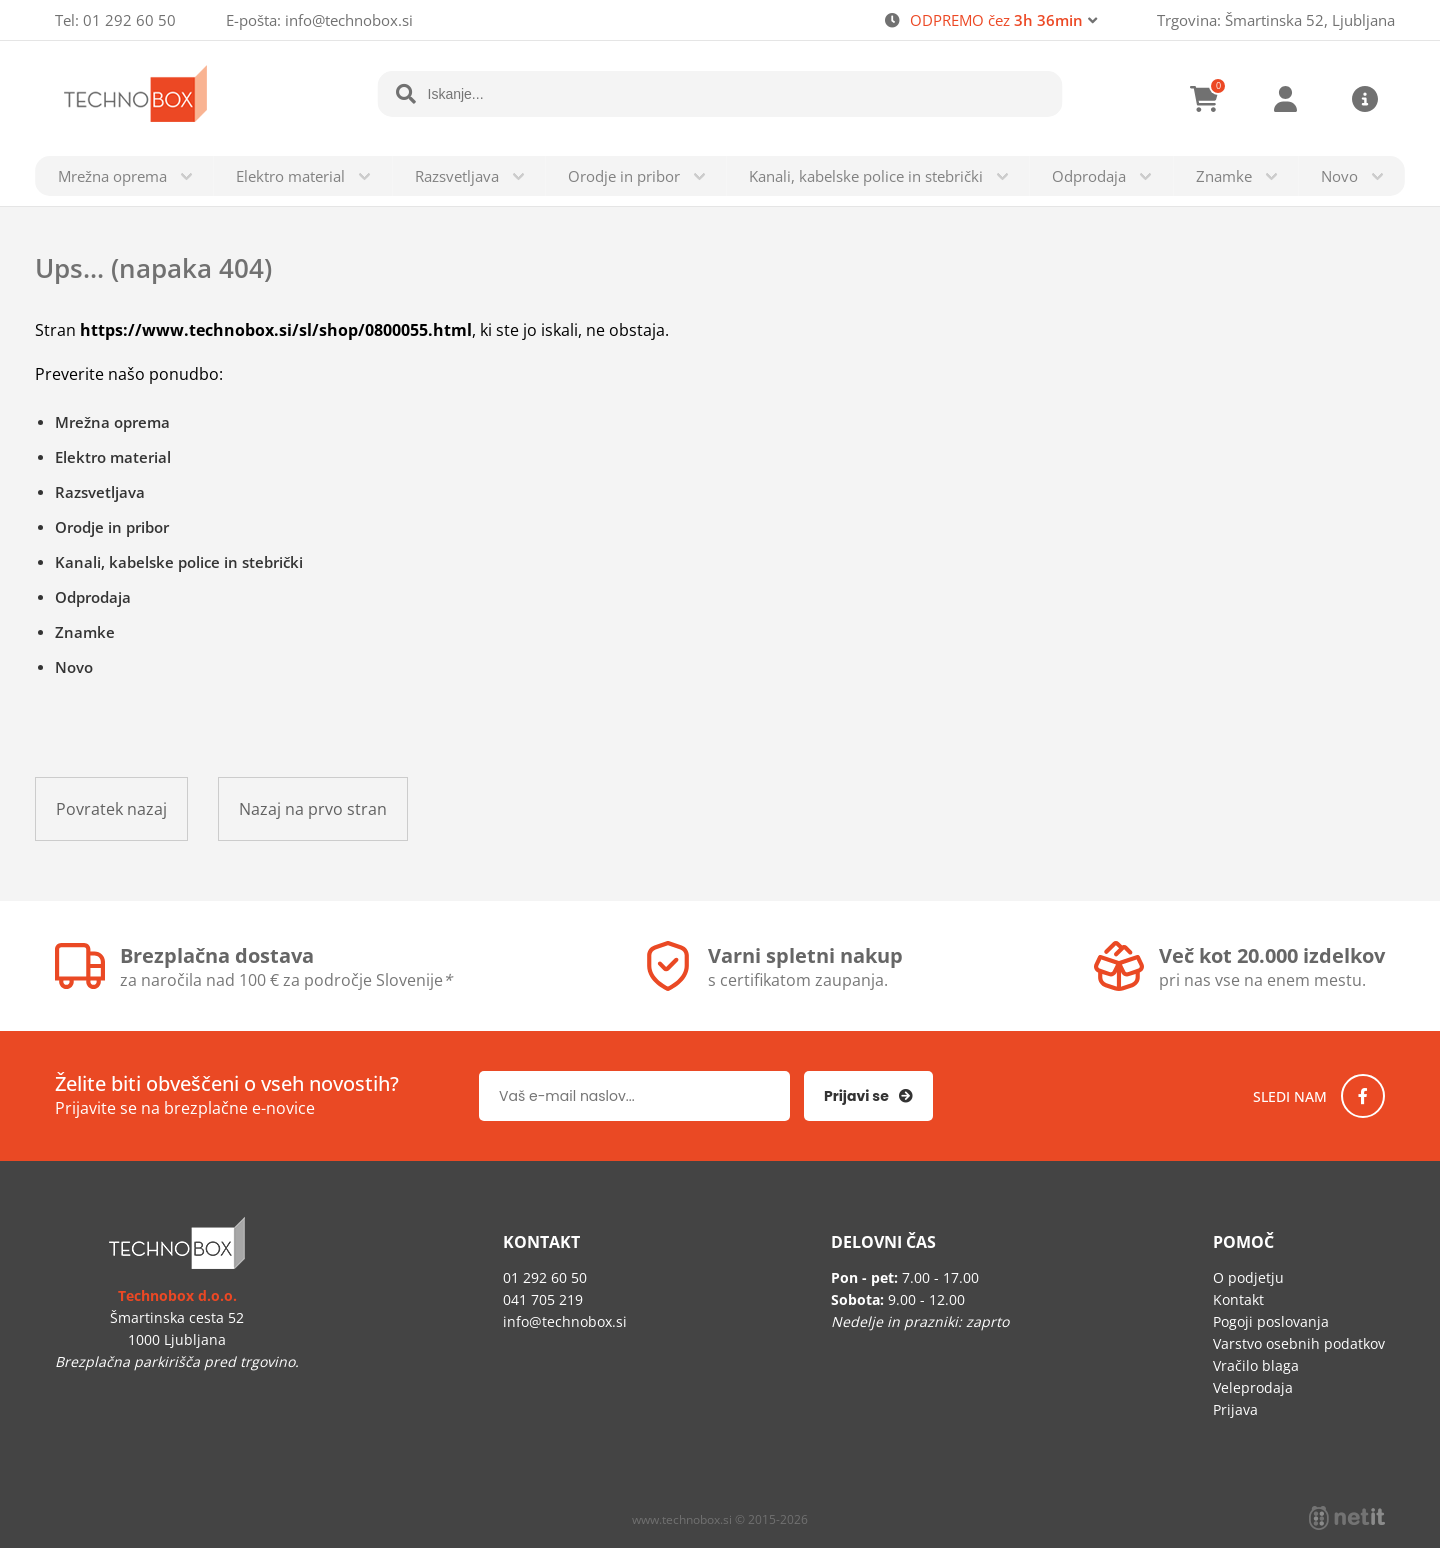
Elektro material (290, 176)
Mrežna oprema (112, 176)
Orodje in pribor (624, 176)
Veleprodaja (1253, 1387)
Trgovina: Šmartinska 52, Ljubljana (1276, 20)
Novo (1339, 176)
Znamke (1224, 176)
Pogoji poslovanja (1271, 1321)
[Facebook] (1363, 1096)
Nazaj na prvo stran (313, 809)
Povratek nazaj (111, 809)
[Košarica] (1205, 99)
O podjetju (1248, 1277)
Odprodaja (1089, 176)
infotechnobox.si (349, 20)
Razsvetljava (457, 176)
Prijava (1285, 99)
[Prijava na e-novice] (868, 1096)
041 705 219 (543, 1299)
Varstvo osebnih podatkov (1299, 1343)
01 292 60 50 (129, 20)
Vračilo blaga (1256, 1365)
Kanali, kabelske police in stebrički (866, 176)
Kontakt (1238, 1299)
